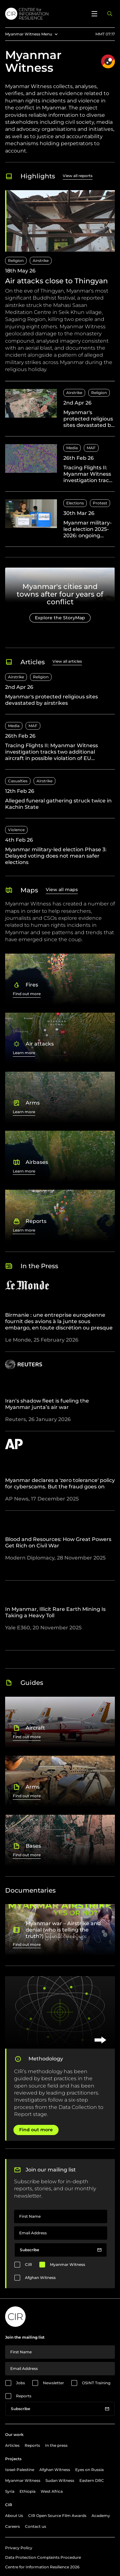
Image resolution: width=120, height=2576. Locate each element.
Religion (16, 260)
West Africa (52, 2491)
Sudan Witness (59, 2480)
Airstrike (41, 260)
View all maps (62, 889)
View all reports (77, 175)
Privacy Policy (18, 2547)
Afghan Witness (40, 2277)
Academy (101, 2515)
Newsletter (53, 2382)
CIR (28, 2264)
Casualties (18, 780)
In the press (56, 2445)
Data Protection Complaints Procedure (43, 2557)
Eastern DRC (91, 2480)
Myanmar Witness (67, 2264)
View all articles (67, 661)
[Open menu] (94, 14)
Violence (16, 829)
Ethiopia (28, 2491)
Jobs (20, 2382)
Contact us (35, 2526)
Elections (75, 503)
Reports (23, 2396)
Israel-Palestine (19, 2469)
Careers (12, 2526)
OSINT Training (96, 2382)
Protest (100, 503)
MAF (91, 447)
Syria (9, 2491)
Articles (12, 2445)
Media (72, 447)
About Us (14, 2515)
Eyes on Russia (89, 2469)
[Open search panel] (110, 14)
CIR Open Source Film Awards (57, 2515)
